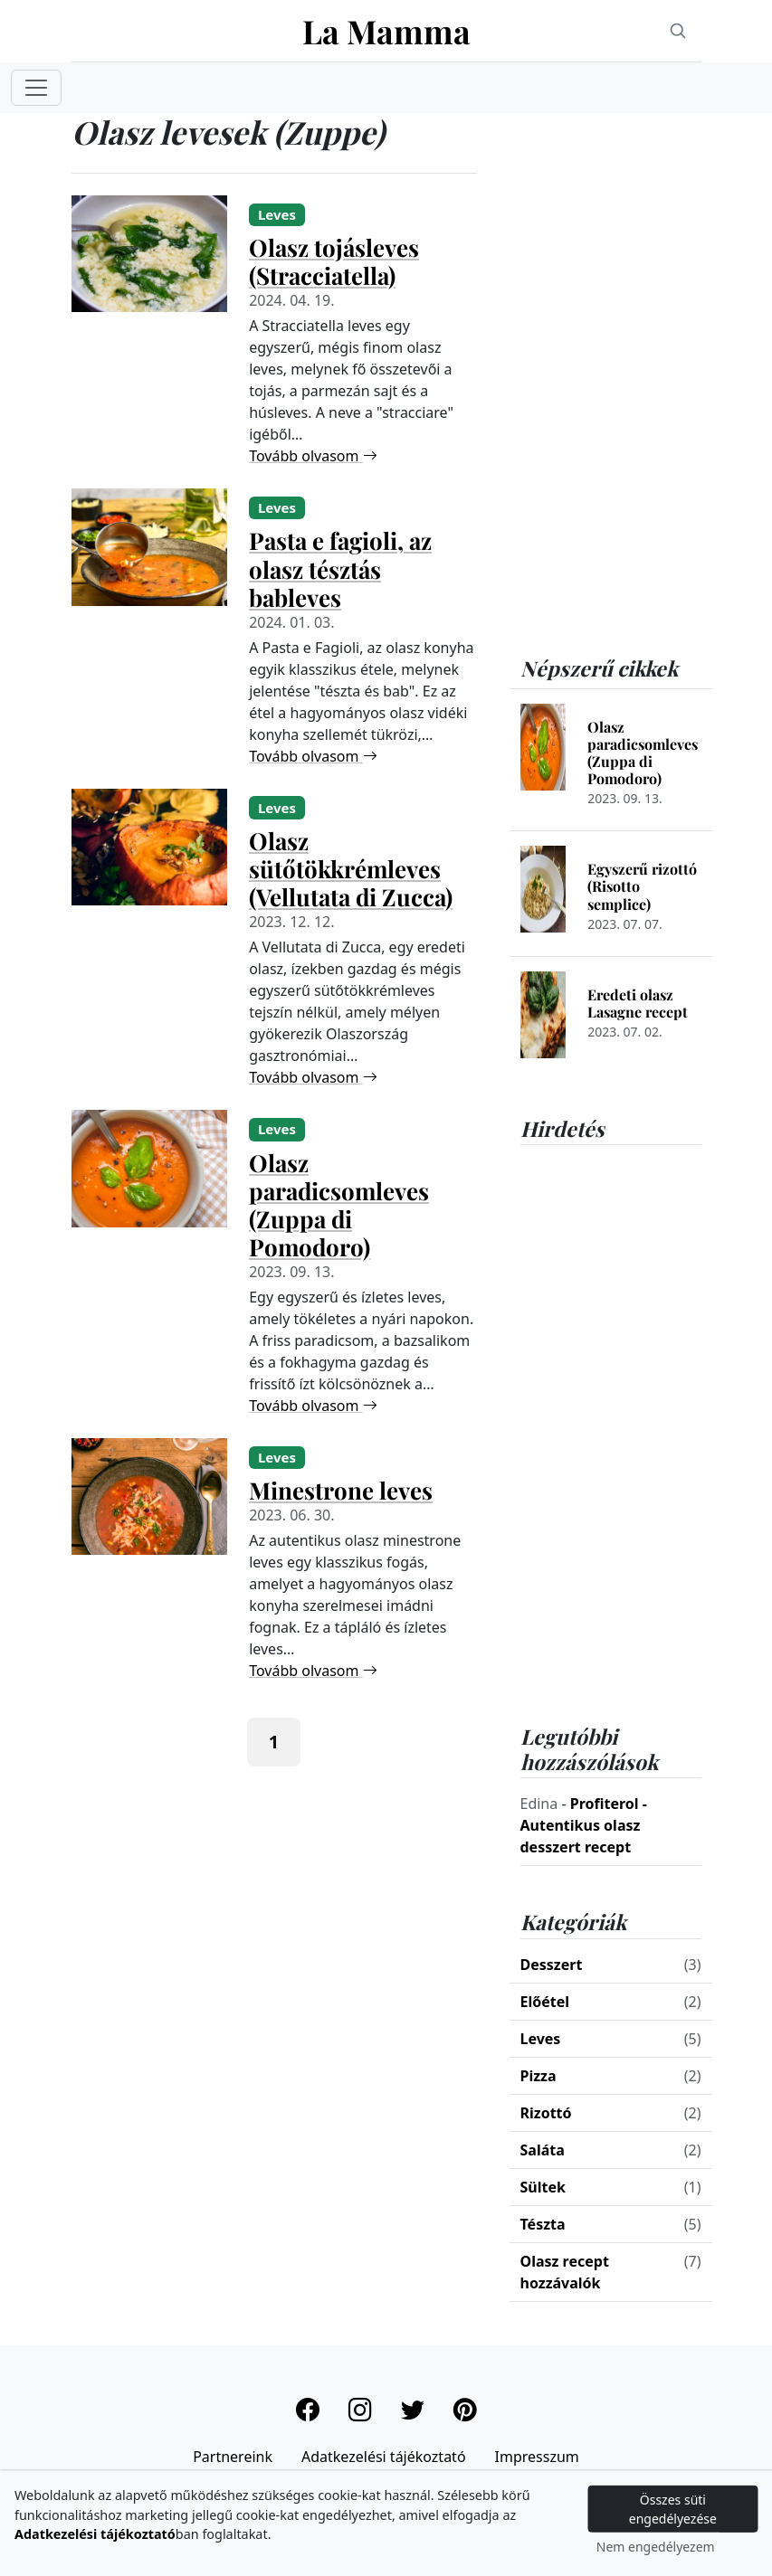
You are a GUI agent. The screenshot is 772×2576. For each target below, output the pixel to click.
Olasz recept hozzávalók (564, 2272)
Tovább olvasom (312, 456)
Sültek (543, 2187)
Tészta (543, 2224)
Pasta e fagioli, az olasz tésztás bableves (340, 568)
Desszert (551, 1965)
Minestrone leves (341, 1490)
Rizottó (546, 2113)
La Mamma (386, 30)
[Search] (677, 31)
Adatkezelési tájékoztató (383, 2457)
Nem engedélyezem (655, 2546)
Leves (540, 2039)
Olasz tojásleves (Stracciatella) (334, 261)
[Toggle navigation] (36, 88)
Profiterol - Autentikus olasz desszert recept (583, 1825)
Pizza (538, 2076)
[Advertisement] (610, 384)
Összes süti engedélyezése (673, 2509)
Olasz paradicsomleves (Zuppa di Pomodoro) (339, 1205)
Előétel (545, 2002)
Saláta (542, 2150)
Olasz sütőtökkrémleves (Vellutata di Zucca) (351, 869)
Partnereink (232, 2457)
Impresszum (537, 2457)
